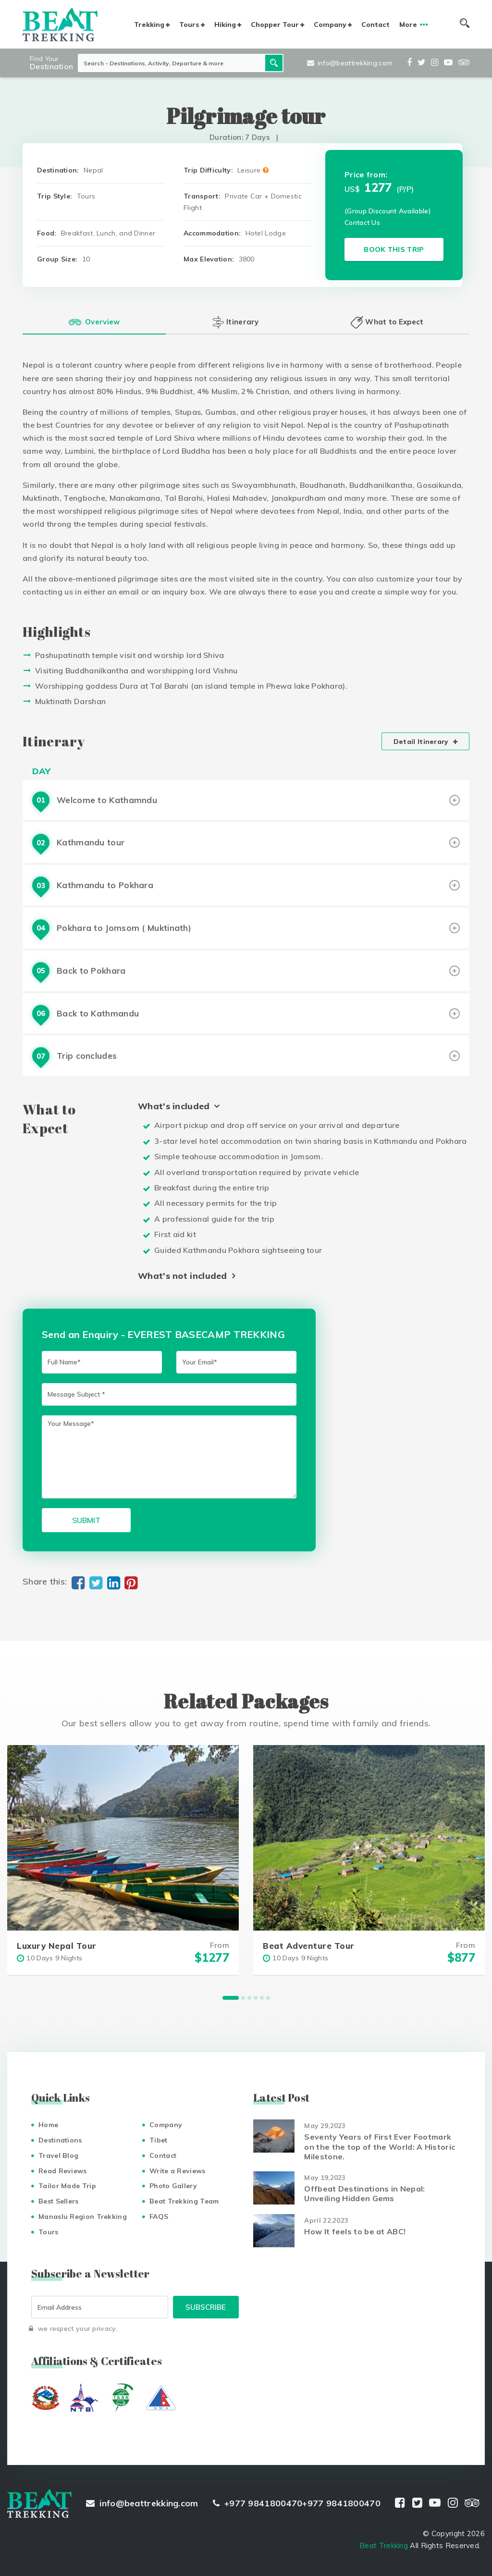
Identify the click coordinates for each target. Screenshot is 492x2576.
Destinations (60, 2140)
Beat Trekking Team (184, 2201)
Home (48, 2124)
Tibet (158, 2140)
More (408, 24)
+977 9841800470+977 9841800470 (297, 2503)
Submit (86, 1520)
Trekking (149, 24)
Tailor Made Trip (67, 2185)
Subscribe (205, 2307)
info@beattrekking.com (350, 63)
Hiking (225, 24)
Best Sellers (58, 2201)
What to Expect (387, 322)
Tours (189, 24)
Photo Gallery (173, 2185)
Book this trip (394, 249)
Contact (375, 24)
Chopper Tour (275, 24)
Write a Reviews (177, 2171)
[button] (230, 1998)
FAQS (158, 2216)
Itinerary (235, 322)
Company (330, 24)
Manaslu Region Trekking (82, 2216)
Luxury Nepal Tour (57, 1946)
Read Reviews (62, 2171)
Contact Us (362, 222)
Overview (94, 322)
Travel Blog (58, 2155)
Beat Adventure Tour (309, 1946)
